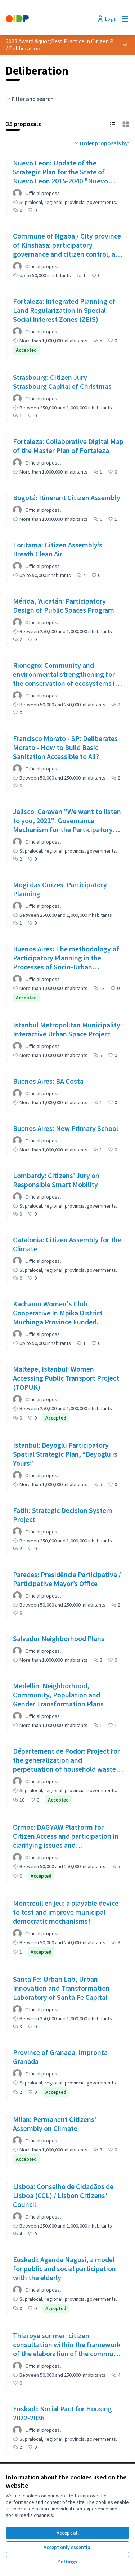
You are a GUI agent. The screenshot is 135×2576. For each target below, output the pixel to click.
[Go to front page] (51, 18)
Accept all (68, 2533)
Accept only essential (68, 2547)
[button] (112, 124)
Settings (67, 2561)
